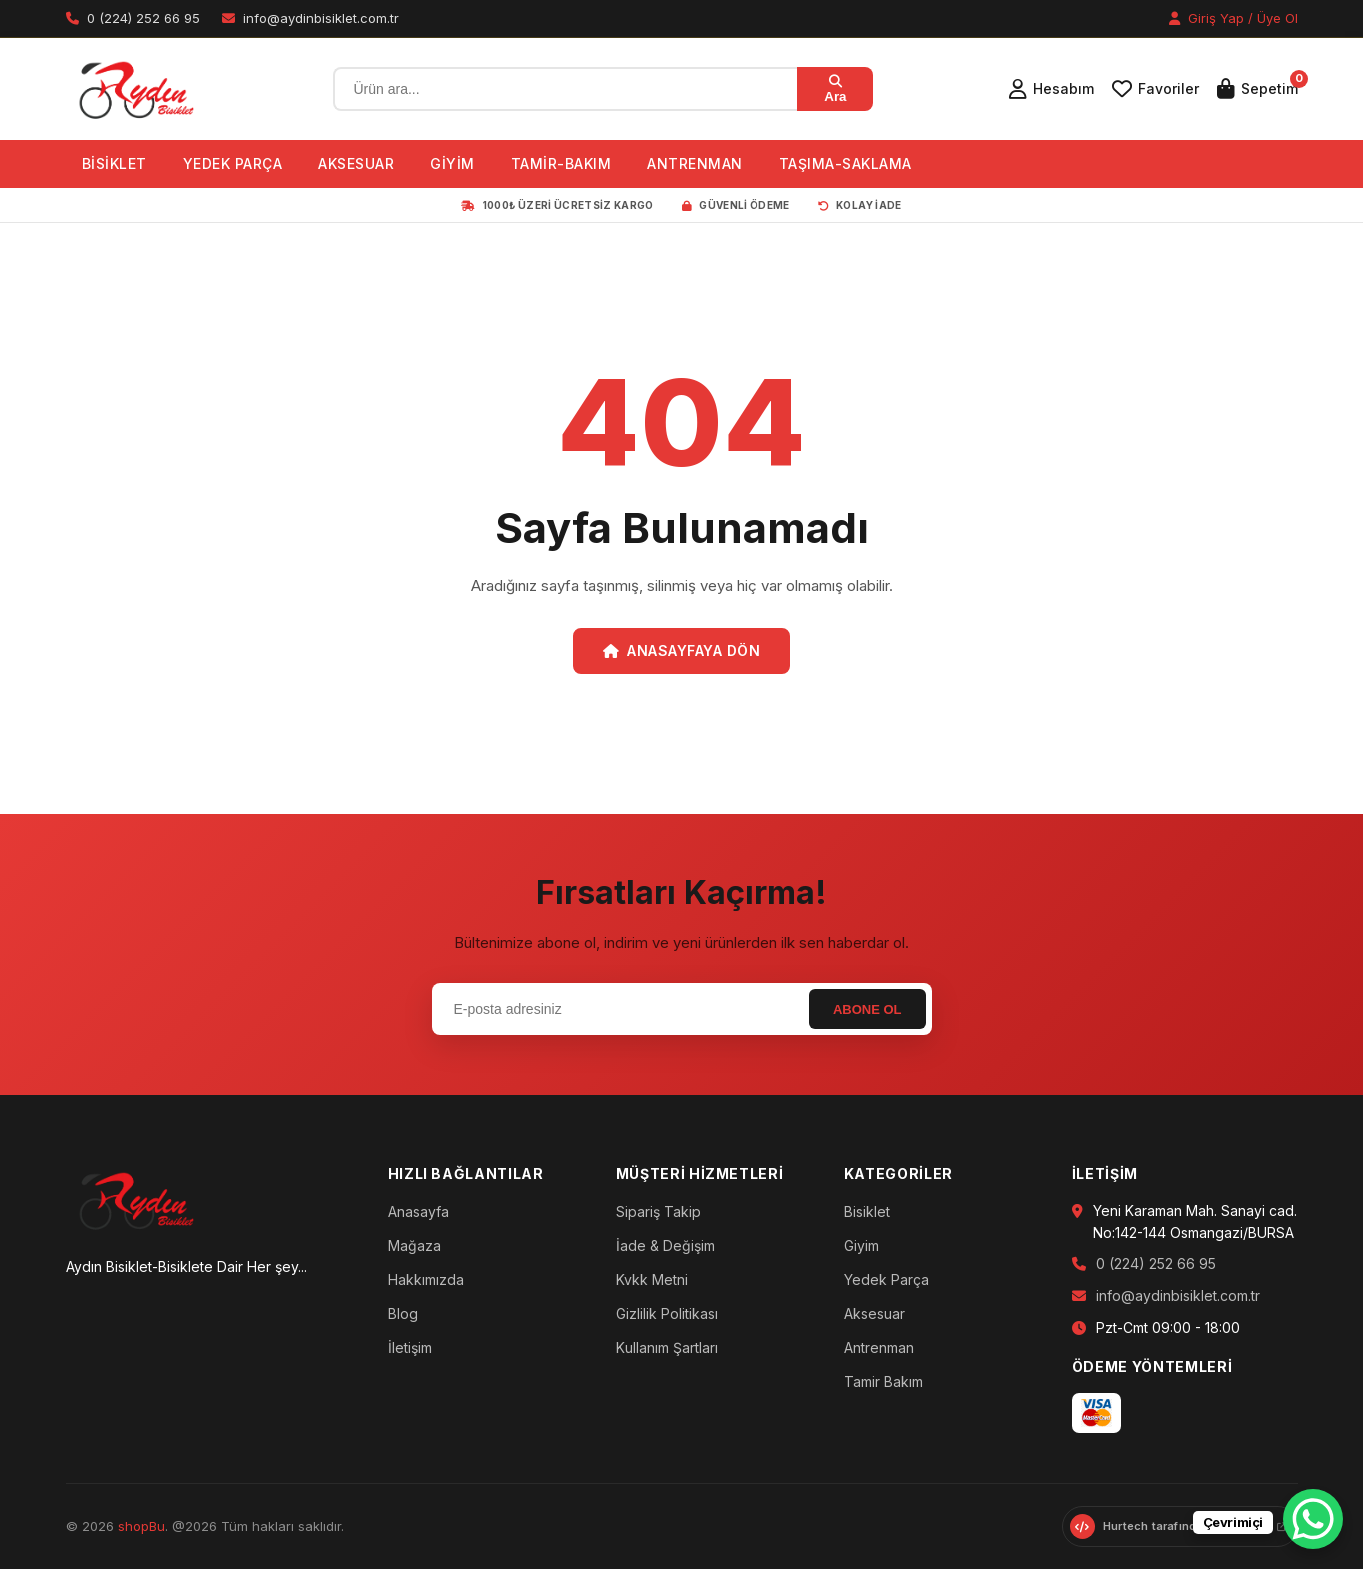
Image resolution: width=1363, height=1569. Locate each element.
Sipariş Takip (658, 1211)
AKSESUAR (356, 163)
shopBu (141, 1526)
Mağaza (414, 1245)
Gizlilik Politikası (667, 1313)
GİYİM (452, 163)
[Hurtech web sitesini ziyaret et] (1179, 1526)
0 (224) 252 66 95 (1156, 1263)
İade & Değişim (665, 1245)
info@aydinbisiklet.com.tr (1178, 1295)
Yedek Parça (886, 1279)
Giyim (861, 1245)
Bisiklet (867, 1211)
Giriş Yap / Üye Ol (1233, 18)
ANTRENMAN (695, 163)
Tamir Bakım (883, 1381)
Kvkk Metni (652, 1279)
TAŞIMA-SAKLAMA (845, 163)
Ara (835, 89)
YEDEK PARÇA (233, 163)
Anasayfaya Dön (682, 650)
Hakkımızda (426, 1279)
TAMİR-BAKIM (561, 163)
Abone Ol (867, 1009)
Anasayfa (418, 1211)
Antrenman (879, 1347)
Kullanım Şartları (667, 1347)
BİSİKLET (114, 163)
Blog (403, 1313)
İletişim (410, 1347)
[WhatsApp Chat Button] (1313, 1519)
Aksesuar (874, 1313)
